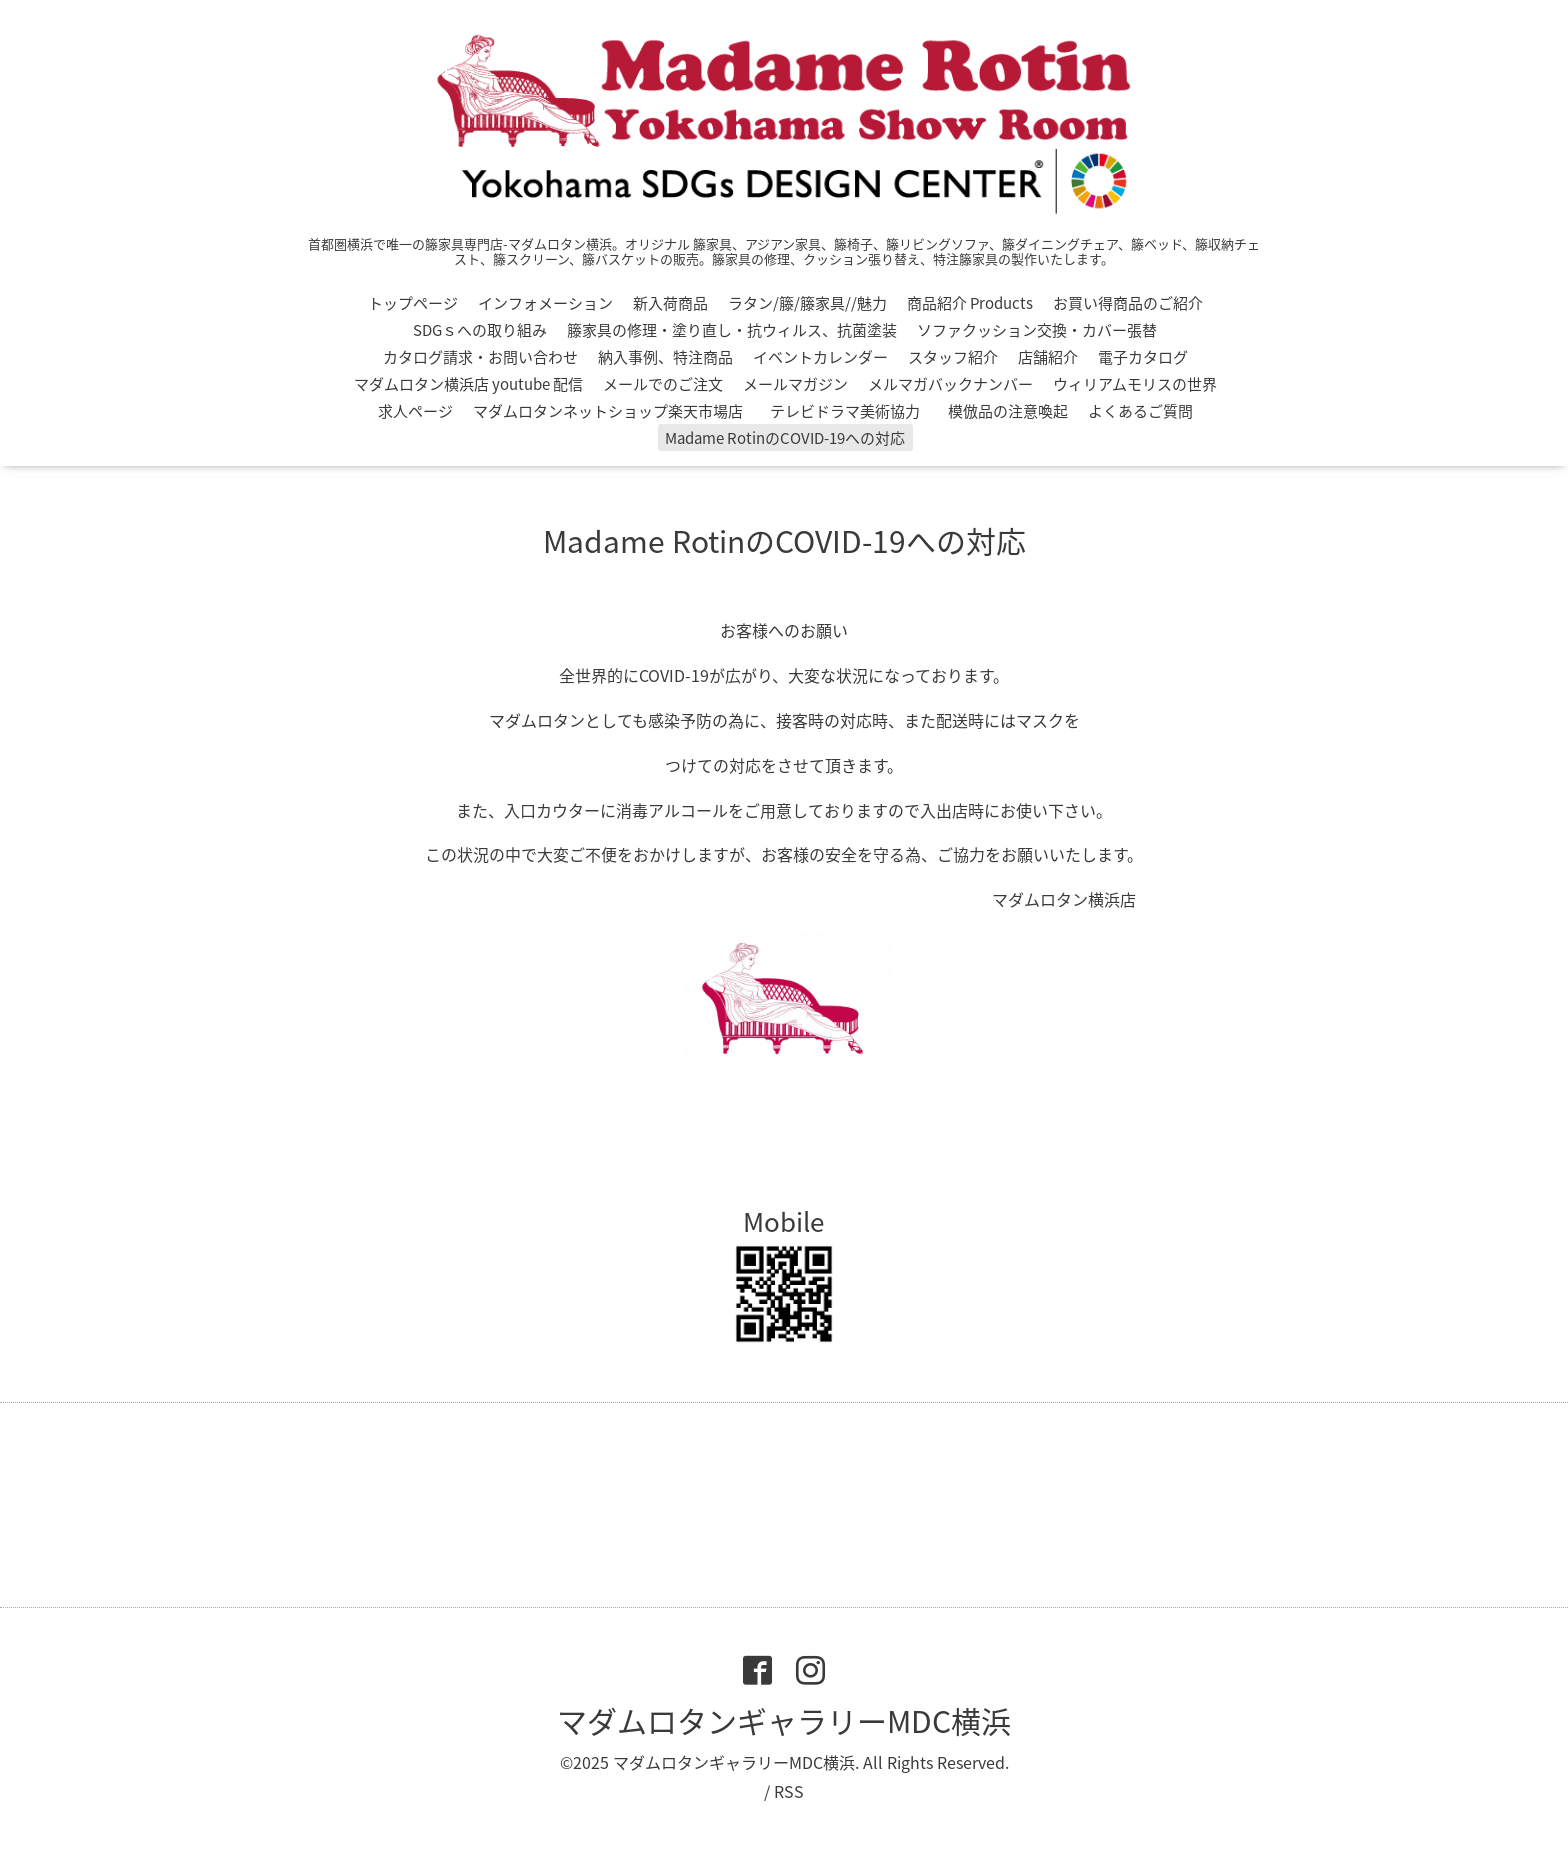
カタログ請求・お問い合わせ (480, 357)
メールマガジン (795, 384)
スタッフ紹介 (953, 357)
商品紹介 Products (970, 303)
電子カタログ (1143, 357)
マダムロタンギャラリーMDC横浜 (784, 1720)
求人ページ (415, 411)
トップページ (413, 303)
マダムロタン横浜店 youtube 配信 (468, 384)
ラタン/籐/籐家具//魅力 (807, 303)
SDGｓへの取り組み (480, 330)
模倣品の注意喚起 (1008, 411)
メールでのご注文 (663, 384)
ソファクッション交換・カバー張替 (1037, 330)
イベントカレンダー (820, 357)
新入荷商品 (670, 303)
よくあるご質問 (1140, 411)
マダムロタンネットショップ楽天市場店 (608, 411)
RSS (789, 1791)
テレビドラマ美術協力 (852, 411)
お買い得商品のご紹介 (1128, 303)
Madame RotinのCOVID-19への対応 (785, 438)
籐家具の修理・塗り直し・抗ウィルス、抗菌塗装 (732, 330)
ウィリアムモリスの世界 (1135, 384)
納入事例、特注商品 (665, 357)
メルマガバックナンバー (950, 384)
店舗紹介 (1048, 357)
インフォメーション (545, 303)
